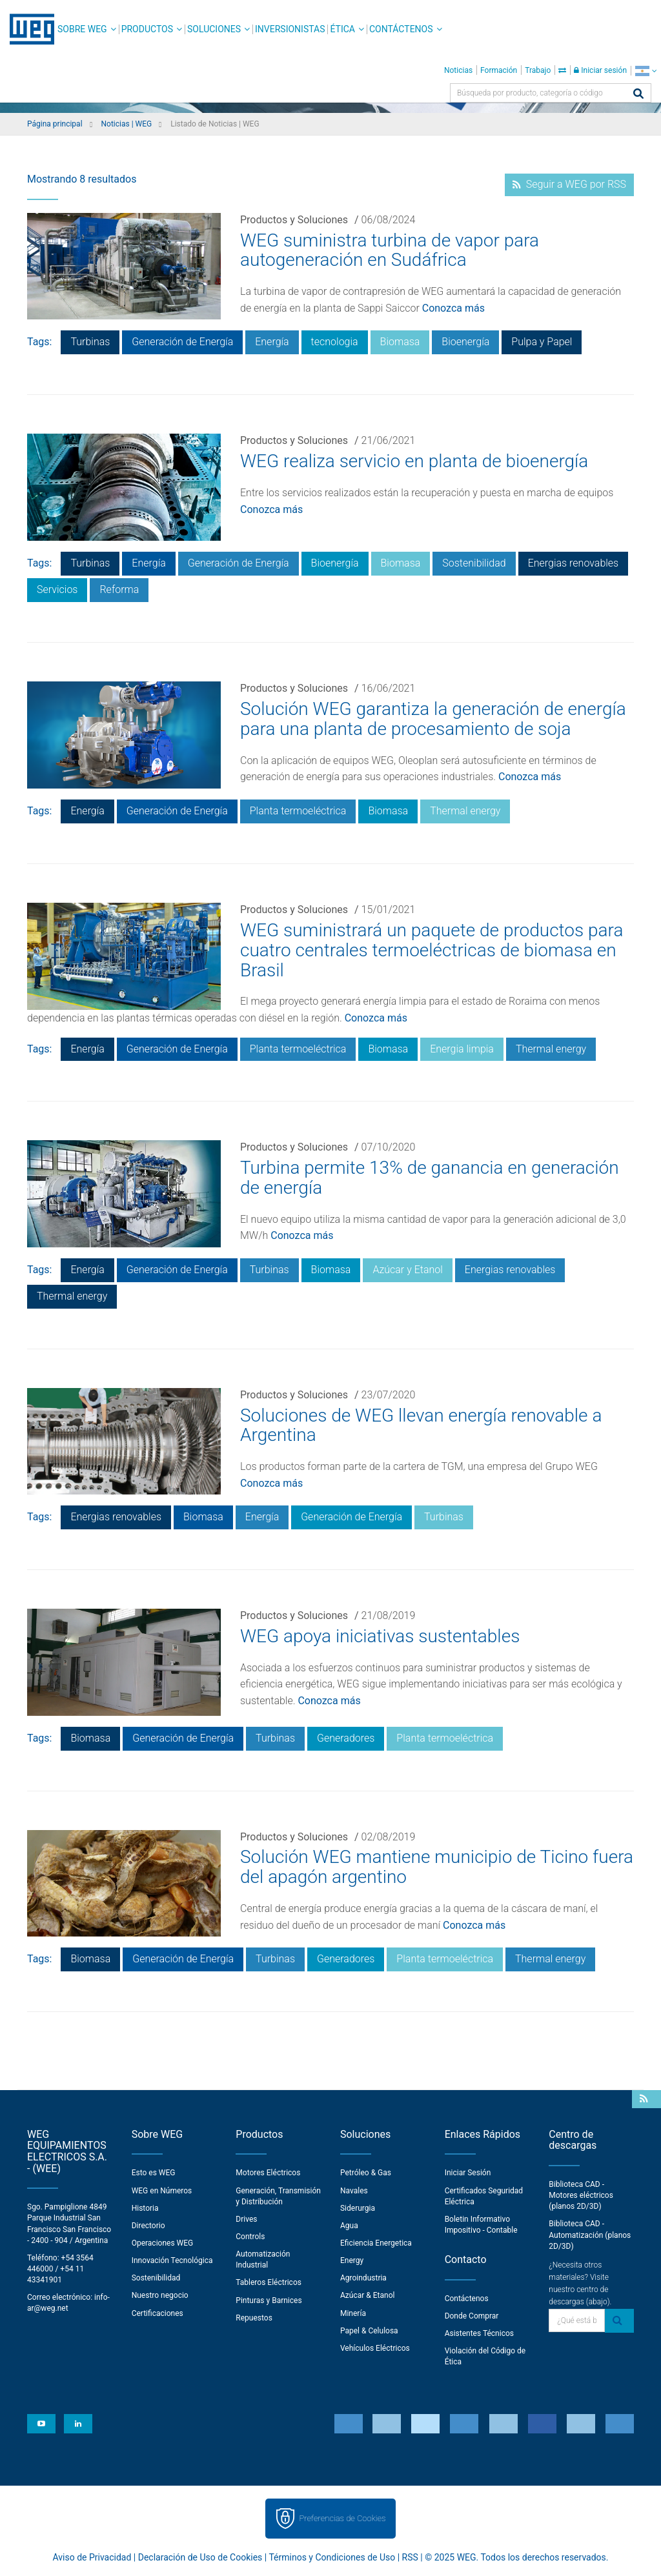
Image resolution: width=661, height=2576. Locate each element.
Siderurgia (357, 2208)
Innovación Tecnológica (172, 2260)
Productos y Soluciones (294, 220)
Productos (147, 29)
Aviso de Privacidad (92, 2557)
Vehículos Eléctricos (375, 2348)
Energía (272, 342)
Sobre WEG (82, 29)
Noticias (458, 70)
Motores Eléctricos (268, 2172)
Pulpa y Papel (541, 342)
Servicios (57, 589)
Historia (145, 2208)
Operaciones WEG (163, 2243)
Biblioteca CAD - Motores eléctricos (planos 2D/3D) (581, 2195)
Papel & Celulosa (369, 2330)
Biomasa (400, 342)
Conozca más (453, 308)
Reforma (119, 589)
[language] (646, 70)
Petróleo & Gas (365, 2172)
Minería (353, 2313)
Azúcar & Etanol (367, 2295)
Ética (342, 29)
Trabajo (538, 70)
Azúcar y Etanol (407, 1269)
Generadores (345, 1738)
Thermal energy (465, 811)
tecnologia (334, 342)
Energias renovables (573, 563)
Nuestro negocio (160, 2295)
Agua (349, 2225)
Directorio (148, 2225)
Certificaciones (157, 2313)
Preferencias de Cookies (342, 2518)
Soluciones (214, 29)
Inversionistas (290, 29)
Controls (250, 2236)
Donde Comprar (472, 2315)
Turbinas (90, 342)
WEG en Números (162, 2190)
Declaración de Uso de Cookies (200, 2557)
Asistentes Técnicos (479, 2333)
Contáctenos (401, 29)
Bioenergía (465, 342)
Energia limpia (462, 1049)
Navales (354, 2190)
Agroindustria (363, 2277)
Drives (246, 2219)
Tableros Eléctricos (268, 2282)
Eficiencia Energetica (376, 2243)
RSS (410, 2557)
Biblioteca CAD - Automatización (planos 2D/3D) (590, 2234)
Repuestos (254, 2317)
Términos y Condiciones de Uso (332, 2557)
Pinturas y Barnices (268, 2300)
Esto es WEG (154, 2172)
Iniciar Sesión (468, 2172)
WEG (27, 29)
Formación (498, 70)
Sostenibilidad (473, 563)
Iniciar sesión (600, 70)
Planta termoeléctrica (298, 811)
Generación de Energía (182, 342)
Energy (351, 2260)
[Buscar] (638, 94)
